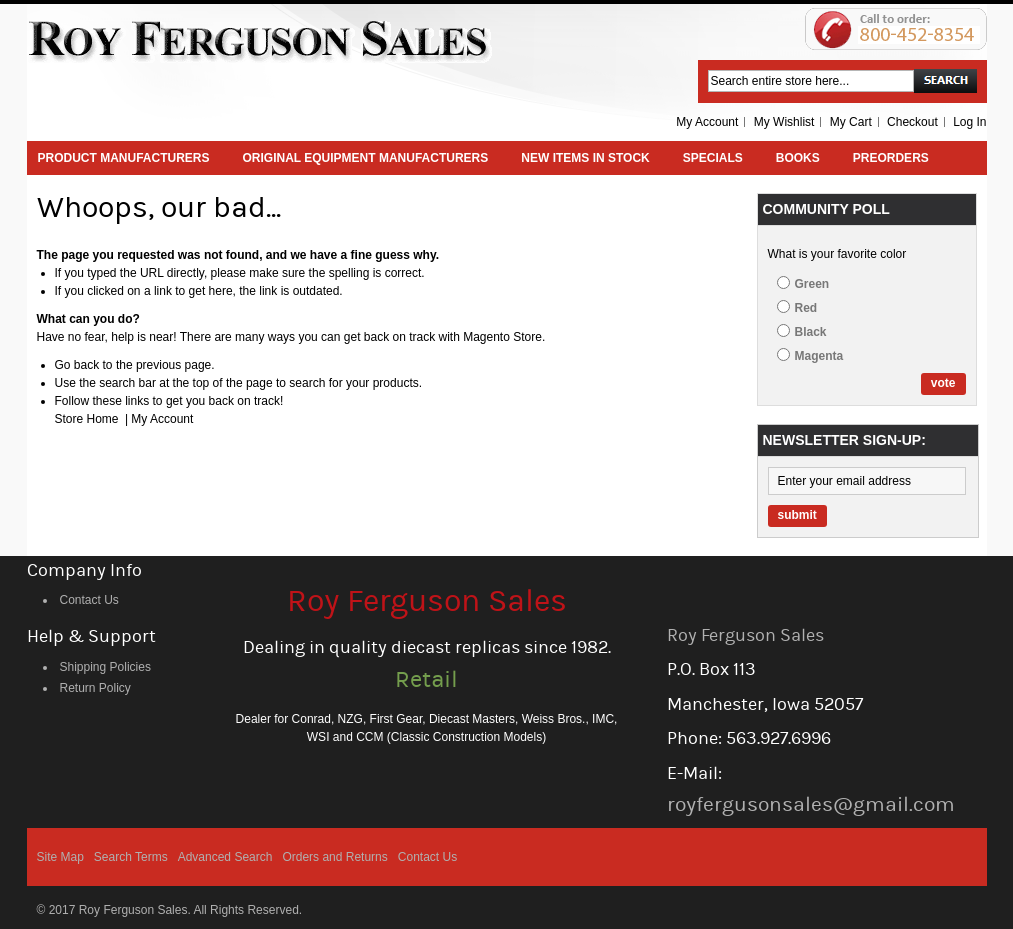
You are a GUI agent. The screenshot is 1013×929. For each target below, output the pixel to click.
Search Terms (131, 857)
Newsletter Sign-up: (844, 440)
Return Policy (95, 688)
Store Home (87, 419)
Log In (969, 122)
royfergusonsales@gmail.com (811, 804)
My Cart (851, 122)
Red (806, 308)
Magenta (819, 356)
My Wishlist (784, 122)
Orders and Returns (334, 857)
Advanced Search (225, 857)
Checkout (912, 122)
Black (811, 332)
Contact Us (89, 600)
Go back (77, 365)
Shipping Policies (105, 667)
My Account (707, 122)
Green (812, 284)
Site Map (60, 857)
